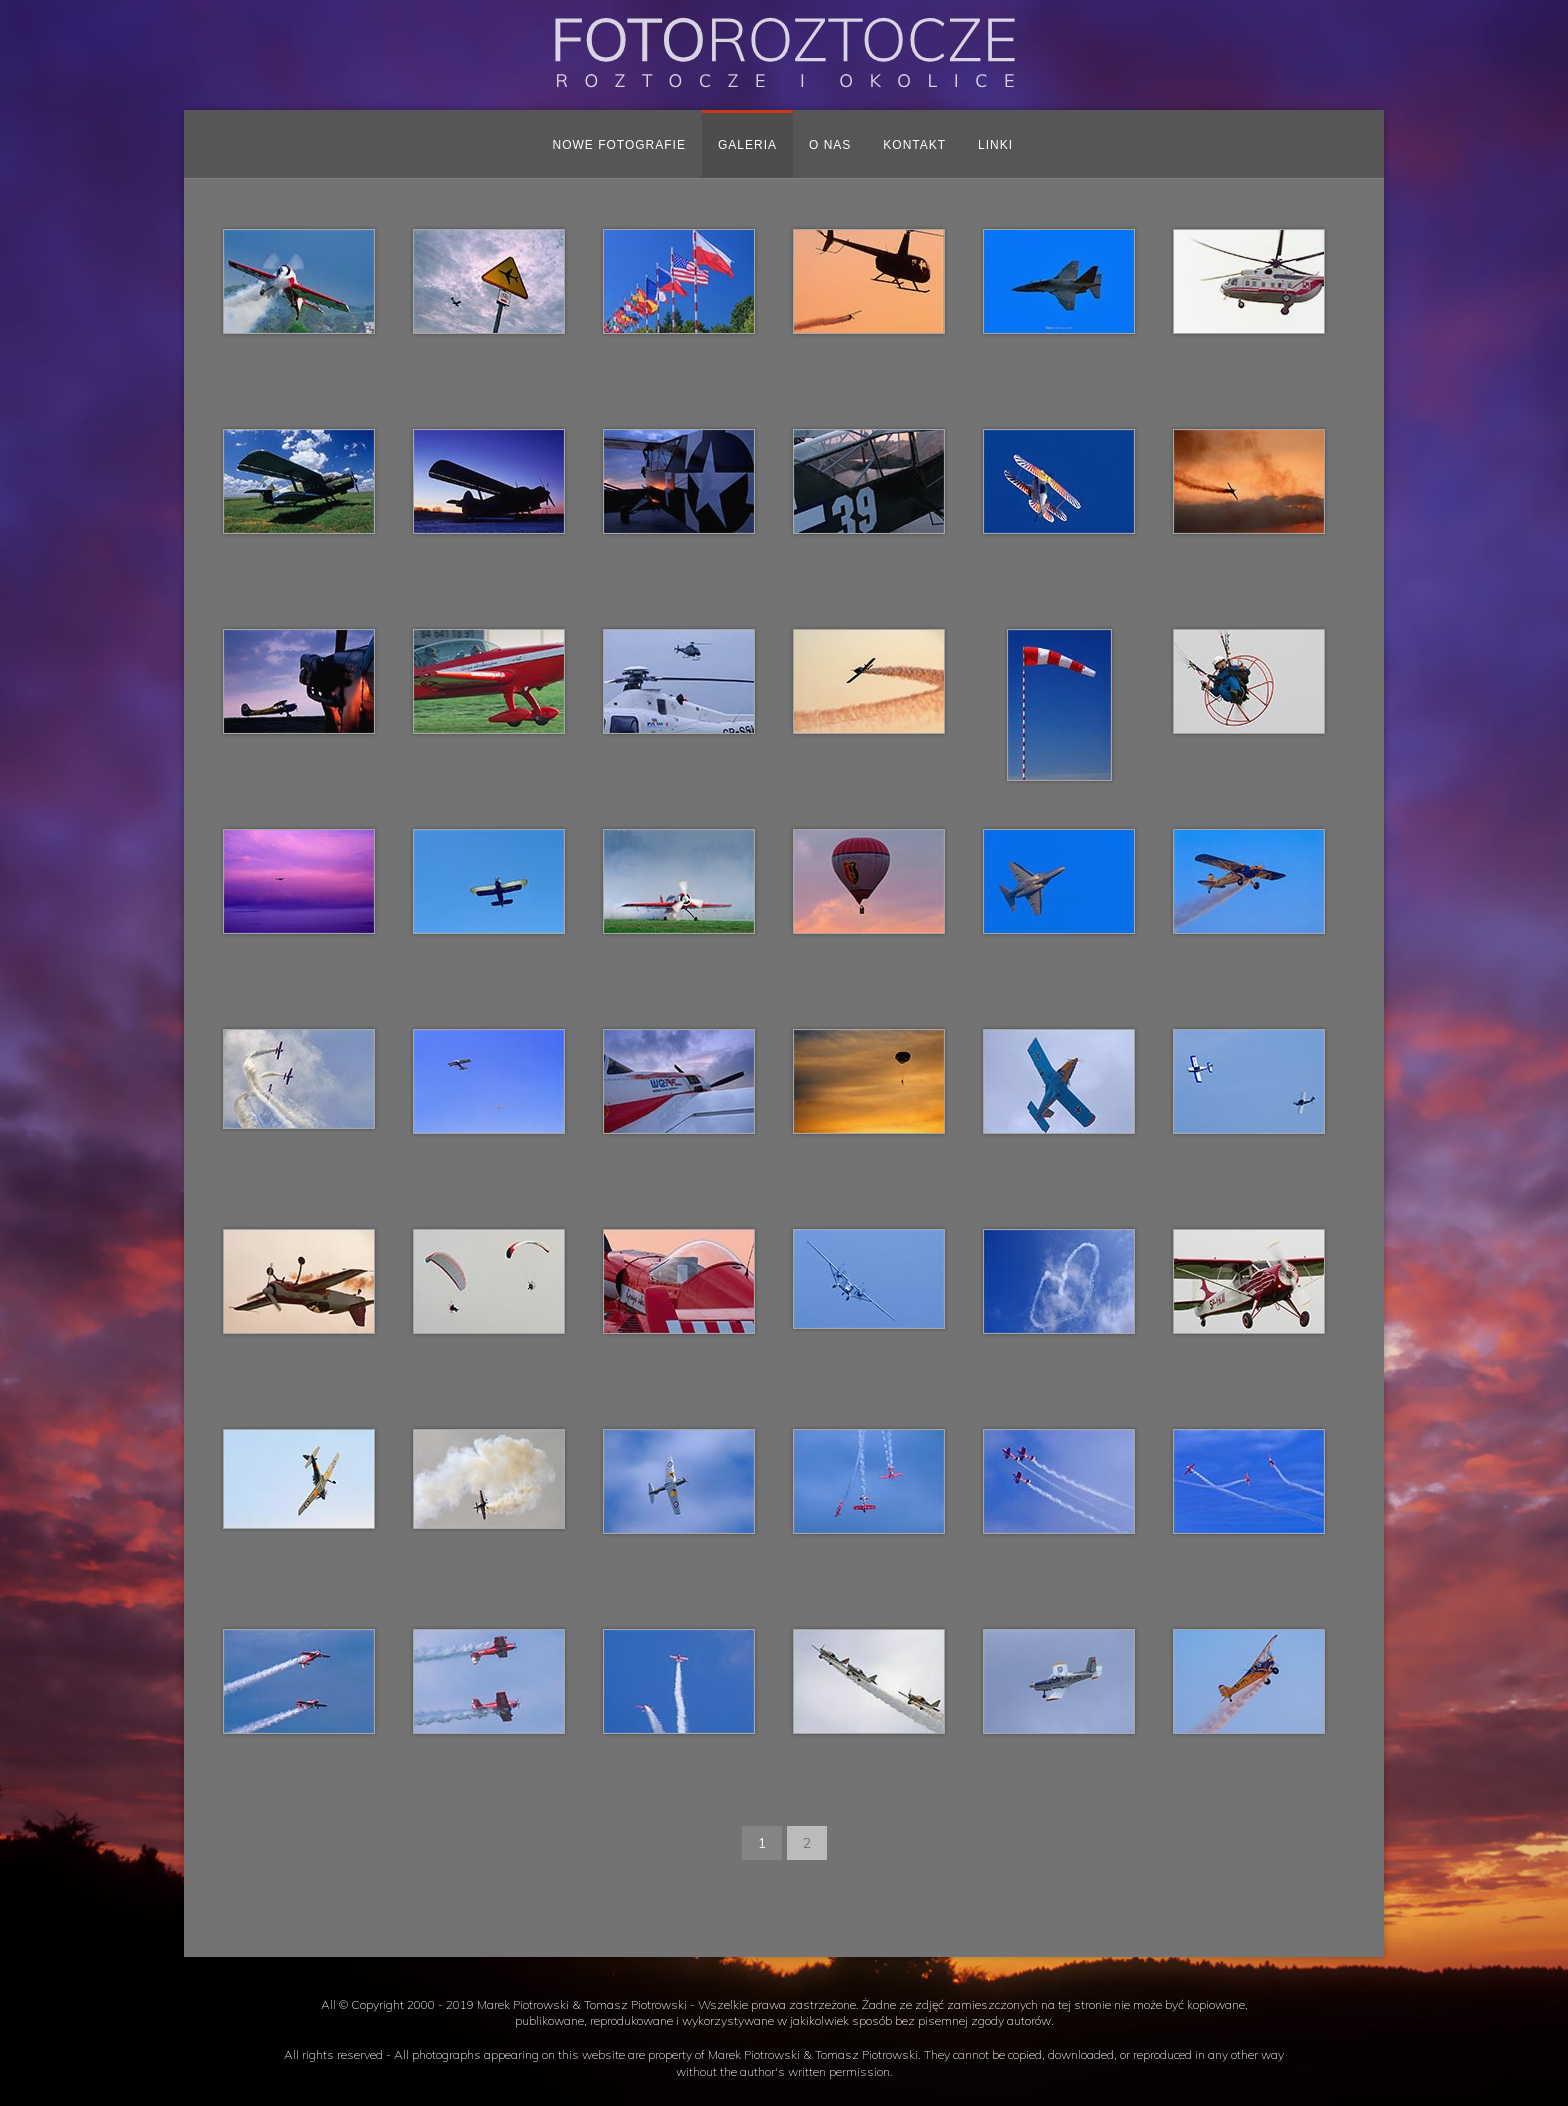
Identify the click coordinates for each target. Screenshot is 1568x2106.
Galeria (747, 145)
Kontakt (914, 145)
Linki (995, 145)
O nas (830, 145)
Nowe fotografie (619, 145)
